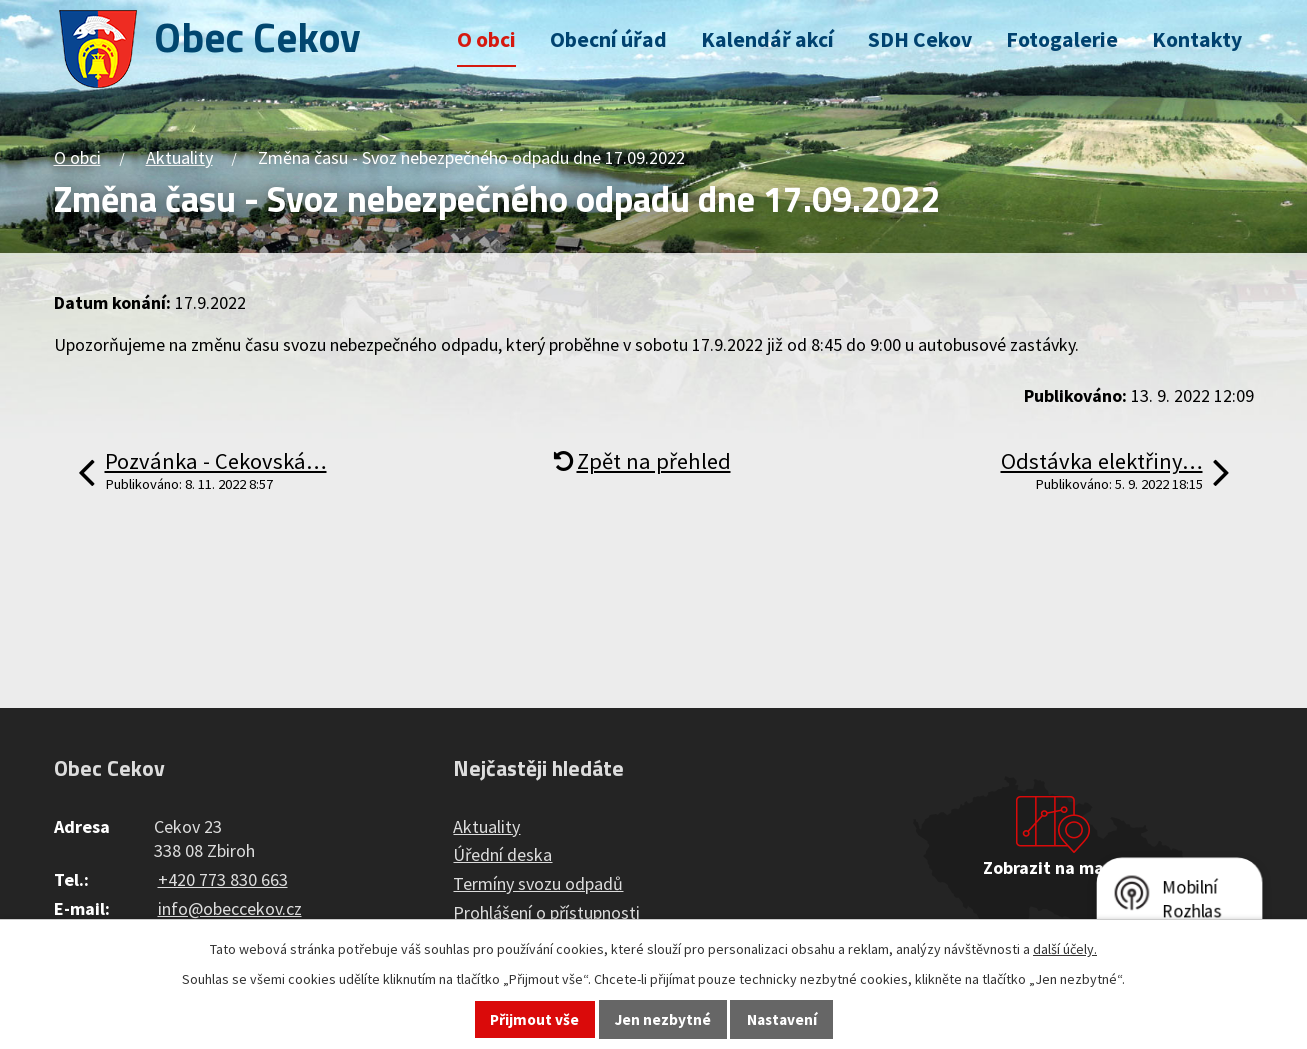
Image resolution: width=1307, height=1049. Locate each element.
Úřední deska (502, 854)
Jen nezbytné (663, 1019)
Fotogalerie (1062, 39)
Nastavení (782, 1019)
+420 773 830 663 (223, 879)
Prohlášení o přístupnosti (546, 912)
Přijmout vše (534, 1019)
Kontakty (1197, 39)
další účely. (1065, 949)
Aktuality (179, 157)
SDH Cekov (920, 39)
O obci (486, 39)
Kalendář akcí (767, 39)
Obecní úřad (608, 39)
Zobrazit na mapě (1053, 867)
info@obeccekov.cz (230, 908)
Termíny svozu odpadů (538, 883)
